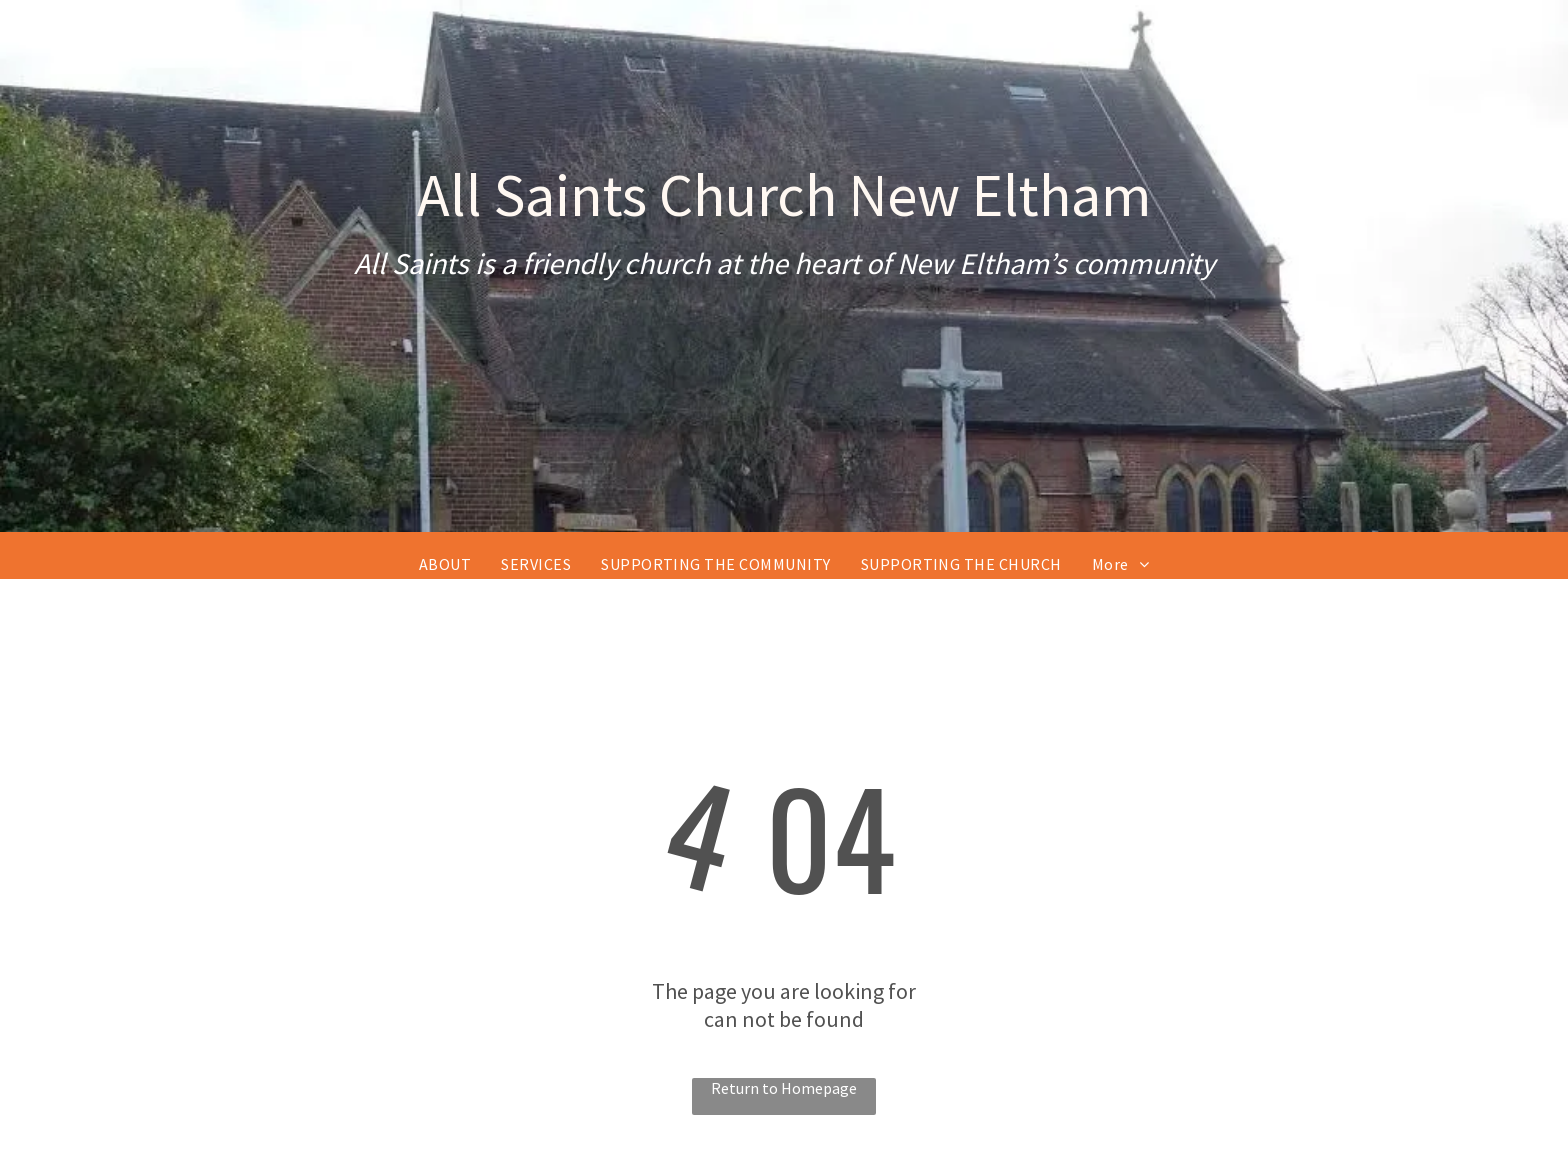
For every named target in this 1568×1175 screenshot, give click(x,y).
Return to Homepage (784, 1088)
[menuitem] (445, 564)
